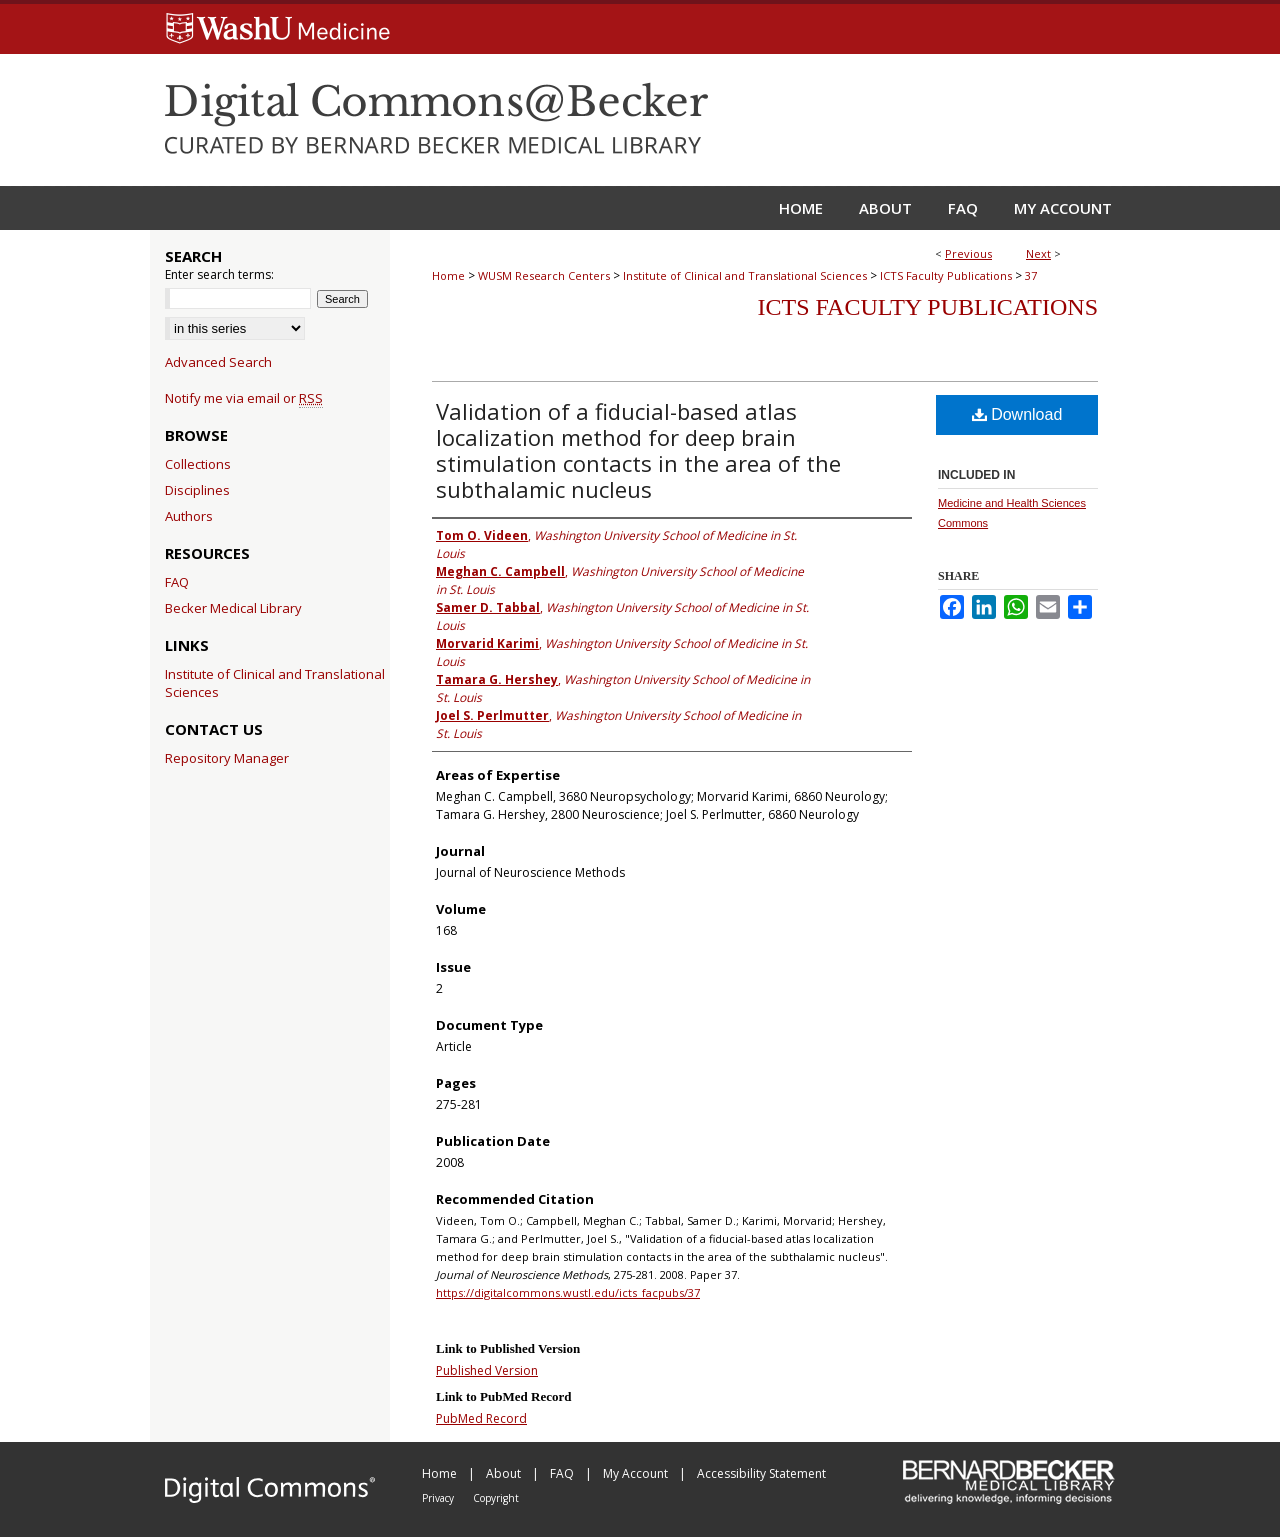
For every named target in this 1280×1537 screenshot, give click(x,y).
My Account (637, 1473)
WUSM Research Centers (544, 275)
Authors (189, 516)
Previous (968, 253)
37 (1031, 275)
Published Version (487, 1370)
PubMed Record (481, 1418)
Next (1038, 253)
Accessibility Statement (761, 1473)
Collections (198, 464)
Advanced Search (218, 362)
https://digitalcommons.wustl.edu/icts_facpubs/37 (568, 1292)
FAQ (177, 582)
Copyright (496, 1498)
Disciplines (197, 490)
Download (1017, 414)
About (505, 1473)
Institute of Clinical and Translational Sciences (745, 275)
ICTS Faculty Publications (946, 275)
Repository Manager (227, 758)
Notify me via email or (244, 398)
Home (448, 275)
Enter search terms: (219, 274)
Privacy (439, 1498)
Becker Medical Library (233, 608)
